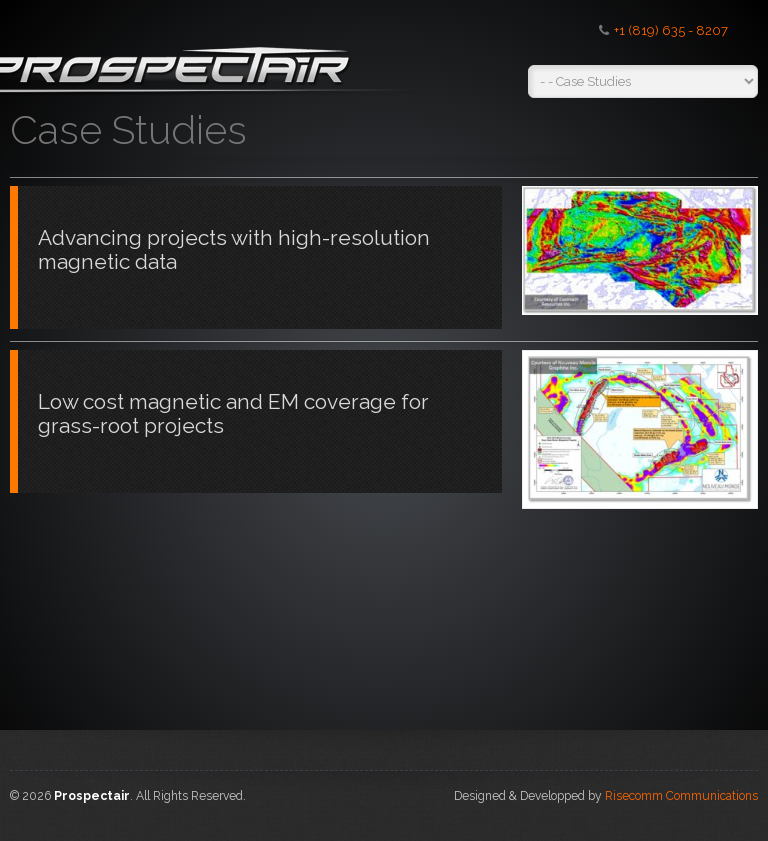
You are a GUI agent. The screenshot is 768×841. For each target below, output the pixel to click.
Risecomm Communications (681, 796)
